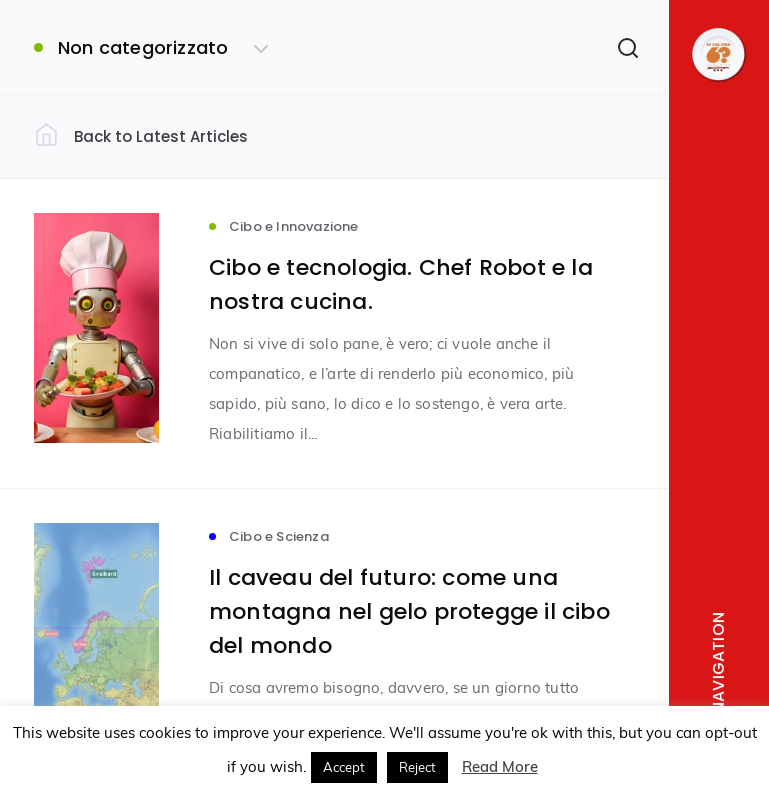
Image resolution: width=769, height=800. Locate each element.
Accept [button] (344, 767)
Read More (500, 766)
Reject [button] (417, 767)
